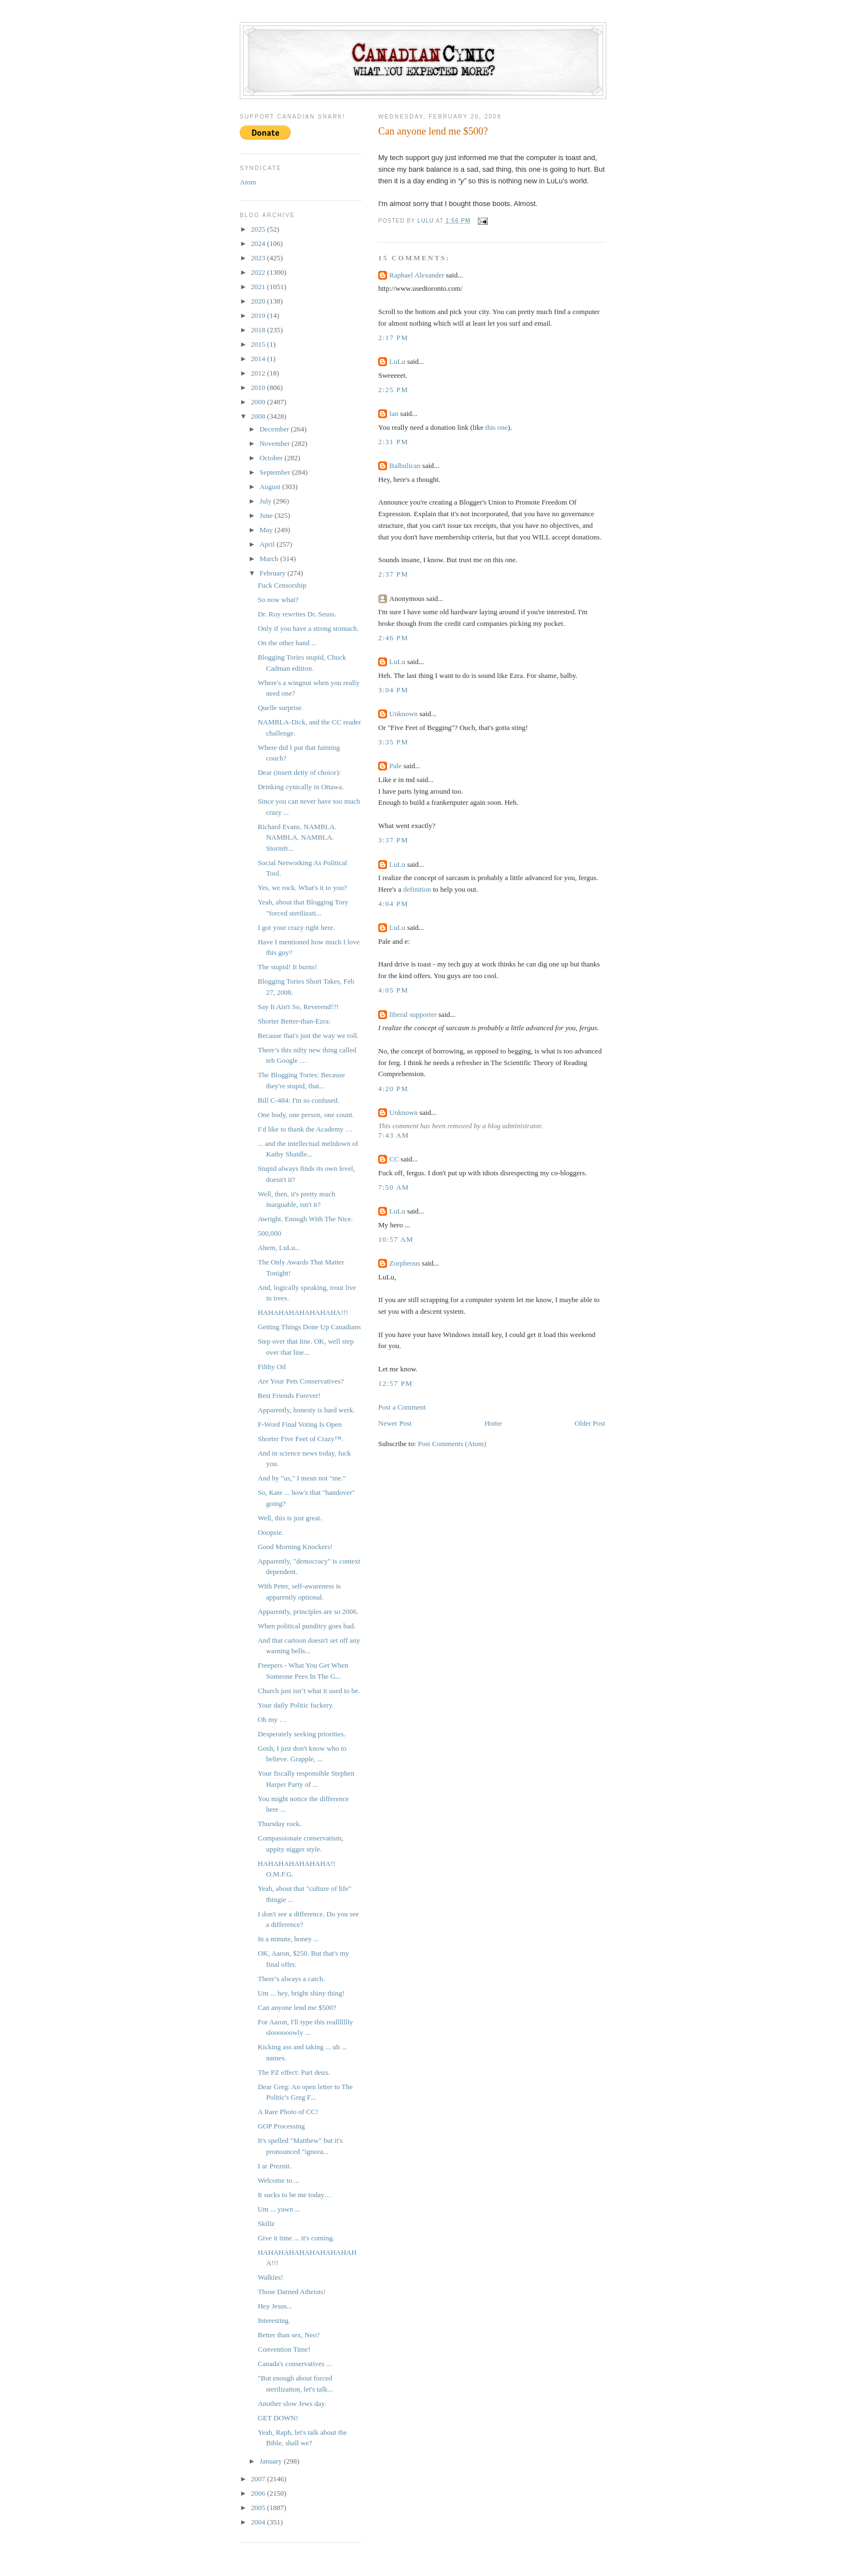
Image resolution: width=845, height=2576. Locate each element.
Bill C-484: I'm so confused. (298, 1100)
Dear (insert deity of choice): (299, 772)
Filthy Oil (271, 1366)
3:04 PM (393, 690)
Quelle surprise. (280, 707)
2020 (259, 301)
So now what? (277, 599)
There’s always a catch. (290, 1979)
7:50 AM (393, 1187)
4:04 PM (393, 903)
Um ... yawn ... (278, 2209)
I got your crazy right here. (295, 927)
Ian (394, 413)
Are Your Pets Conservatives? (300, 1381)
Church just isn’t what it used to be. (308, 1691)
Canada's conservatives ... (294, 2363)
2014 (259, 358)
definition (417, 889)
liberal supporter (413, 1014)
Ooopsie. (270, 1532)
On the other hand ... (287, 643)
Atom (248, 182)
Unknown (403, 713)
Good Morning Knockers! (294, 1546)
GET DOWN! (277, 2418)
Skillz (265, 2223)
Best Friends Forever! (288, 1395)
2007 (259, 2479)
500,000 (269, 1233)
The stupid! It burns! (287, 967)
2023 (259, 258)
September (276, 472)
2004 (259, 2522)
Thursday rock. (279, 1823)
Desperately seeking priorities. (301, 1734)
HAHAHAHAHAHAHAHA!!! (302, 1312)
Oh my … (271, 1719)
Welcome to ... (278, 2180)
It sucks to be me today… (294, 2195)
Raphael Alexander (416, 275)
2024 (259, 243)
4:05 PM (393, 990)
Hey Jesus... (274, 2306)
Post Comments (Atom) (452, 1443)
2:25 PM (393, 389)
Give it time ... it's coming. (295, 2238)
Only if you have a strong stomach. (307, 628)
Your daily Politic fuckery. (295, 1705)
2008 (259, 416)
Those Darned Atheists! (291, 2291)
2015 (259, 344)
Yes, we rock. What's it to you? (302, 887)
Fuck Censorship (281, 585)
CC (394, 1159)
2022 (259, 272)
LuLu (397, 361)
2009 (259, 402)
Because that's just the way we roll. (308, 1035)
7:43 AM (393, 1135)
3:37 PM (393, 840)
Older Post (590, 1423)
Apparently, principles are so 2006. (307, 1611)
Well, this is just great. (289, 1518)
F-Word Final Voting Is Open (299, 1424)
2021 (259, 286)
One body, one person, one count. (305, 1114)
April (268, 544)
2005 (259, 2507)
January (272, 2461)
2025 (259, 229)
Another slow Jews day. (291, 2403)
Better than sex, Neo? (288, 2335)
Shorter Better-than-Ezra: (294, 1021)
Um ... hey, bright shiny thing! (300, 1993)
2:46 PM (393, 638)
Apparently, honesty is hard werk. (305, 1410)
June (267, 515)
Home (493, 1423)
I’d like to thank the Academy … (304, 1129)
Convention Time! (283, 2349)
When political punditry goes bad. (306, 1626)
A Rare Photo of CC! (287, 2111)
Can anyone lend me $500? (296, 2007)
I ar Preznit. (274, 2166)
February (273, 573)
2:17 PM (393, 337)
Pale (395, 766)
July (267, 501)
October (272, 458)
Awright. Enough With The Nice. (305, 1219)
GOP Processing (281, 2126)
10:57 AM (396, 1239)
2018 (259, 330)
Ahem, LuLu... (278, 1247)
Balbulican (404, 465)
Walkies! (270, 2277)
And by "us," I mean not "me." (301, 1478)
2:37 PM (393, 574)
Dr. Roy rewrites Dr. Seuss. (296, 614)
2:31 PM (393, 442)
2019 (259, 315)
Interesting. (273, 2320)
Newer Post (394, 1423)
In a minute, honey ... (287, 1939)
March (270, 558)
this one (496, 427)
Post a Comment (402, 1407)
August (271, 486)
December (275, 429)
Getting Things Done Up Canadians (308, 1327)
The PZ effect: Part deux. (293, 2072)
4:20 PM (393, 1088)
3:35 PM (393, 742)
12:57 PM (395, 1383)
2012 (259, 373)
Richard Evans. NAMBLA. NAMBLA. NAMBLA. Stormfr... (296, 837)
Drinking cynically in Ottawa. (300, 787)
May (267, 530)
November (276, 443)
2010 (259, 387)
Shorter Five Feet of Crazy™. (300, 1438)
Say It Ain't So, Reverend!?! (297, 1006)
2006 (259, 2493)
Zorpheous (404, 1263)
